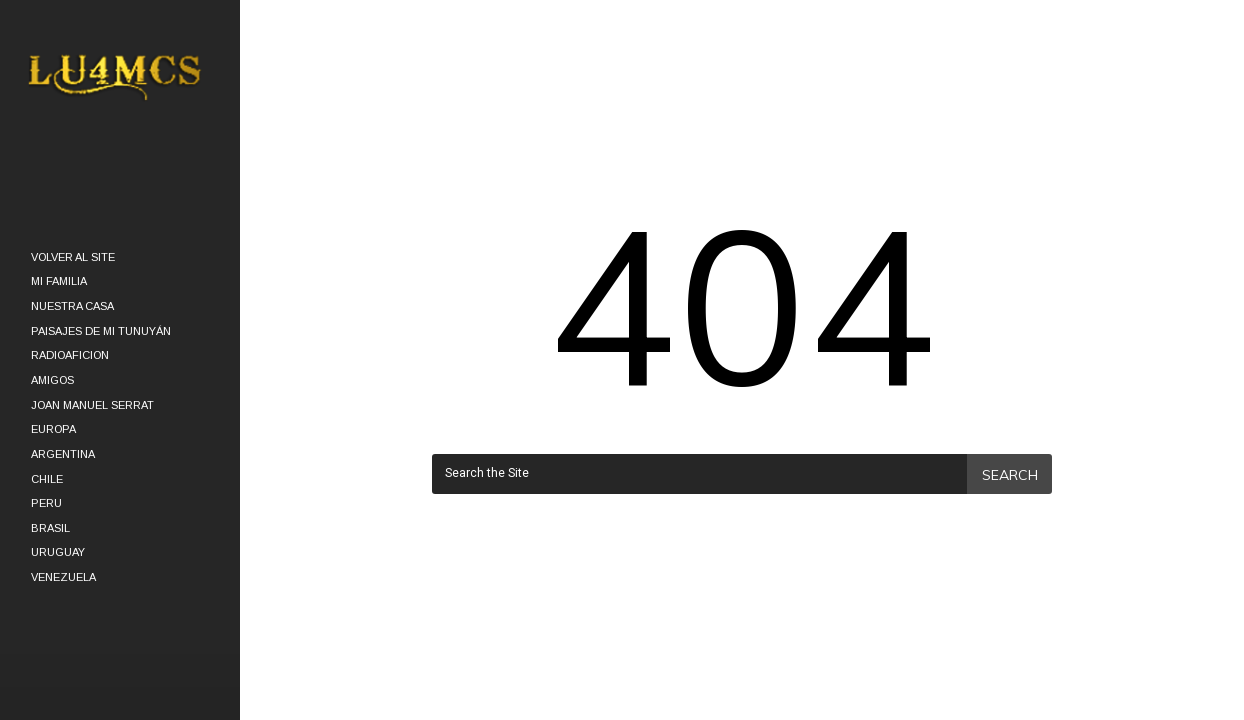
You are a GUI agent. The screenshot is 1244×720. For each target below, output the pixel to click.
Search (1010, 475)
